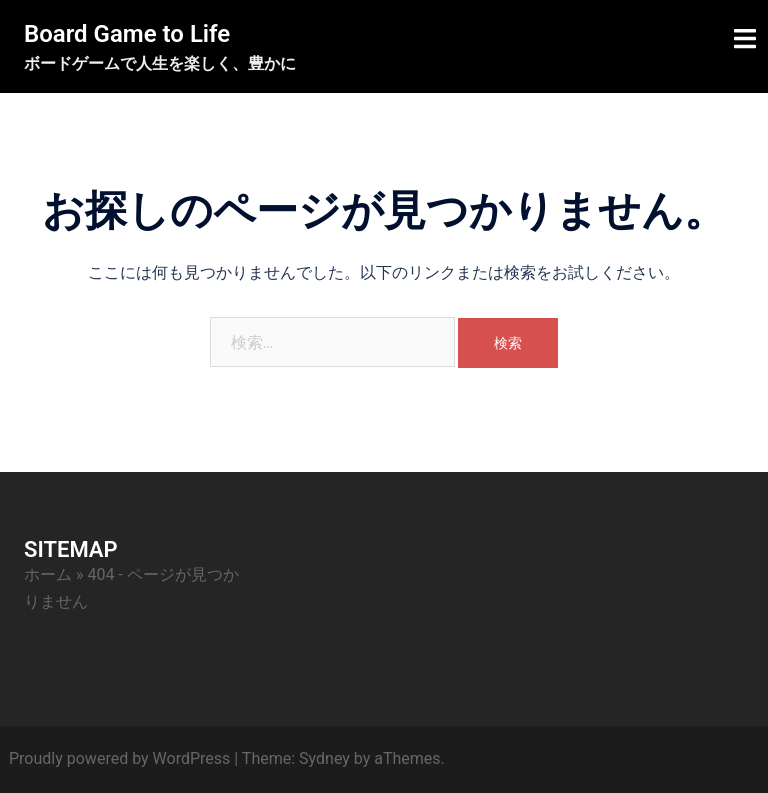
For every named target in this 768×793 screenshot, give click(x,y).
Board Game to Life (127, 34)
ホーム (48, 574)
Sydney (324, 758)
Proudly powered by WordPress (119, 758)
